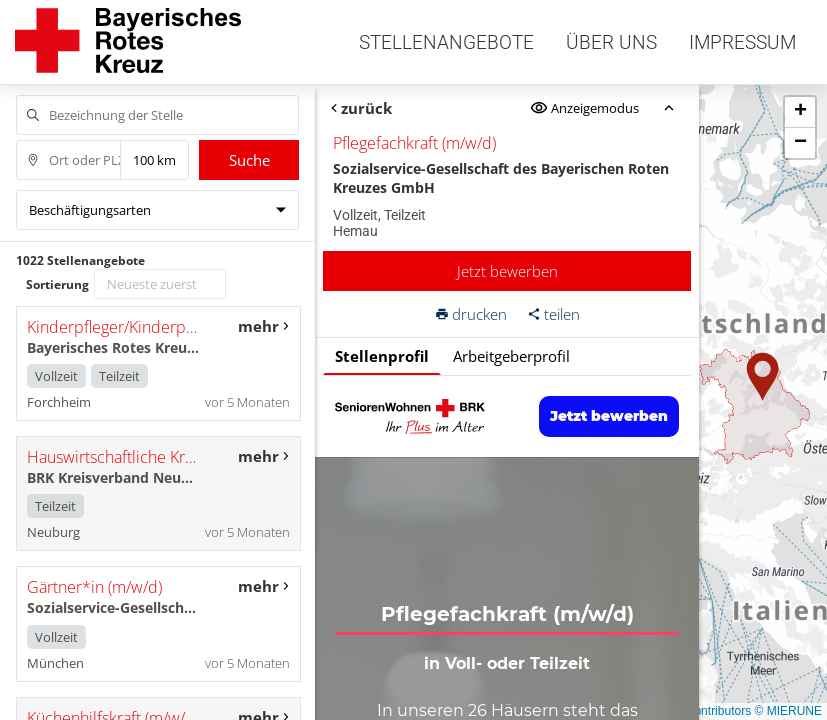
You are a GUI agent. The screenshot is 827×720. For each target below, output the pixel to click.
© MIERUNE (788, 711)
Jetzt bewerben (507, 271)
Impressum (742, 42)
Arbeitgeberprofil (511, 356)
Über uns (611, 42)
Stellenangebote (446, 42)
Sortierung (57, 284)
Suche (249, 160)
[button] (763, 377)
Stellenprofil (382, 356)
